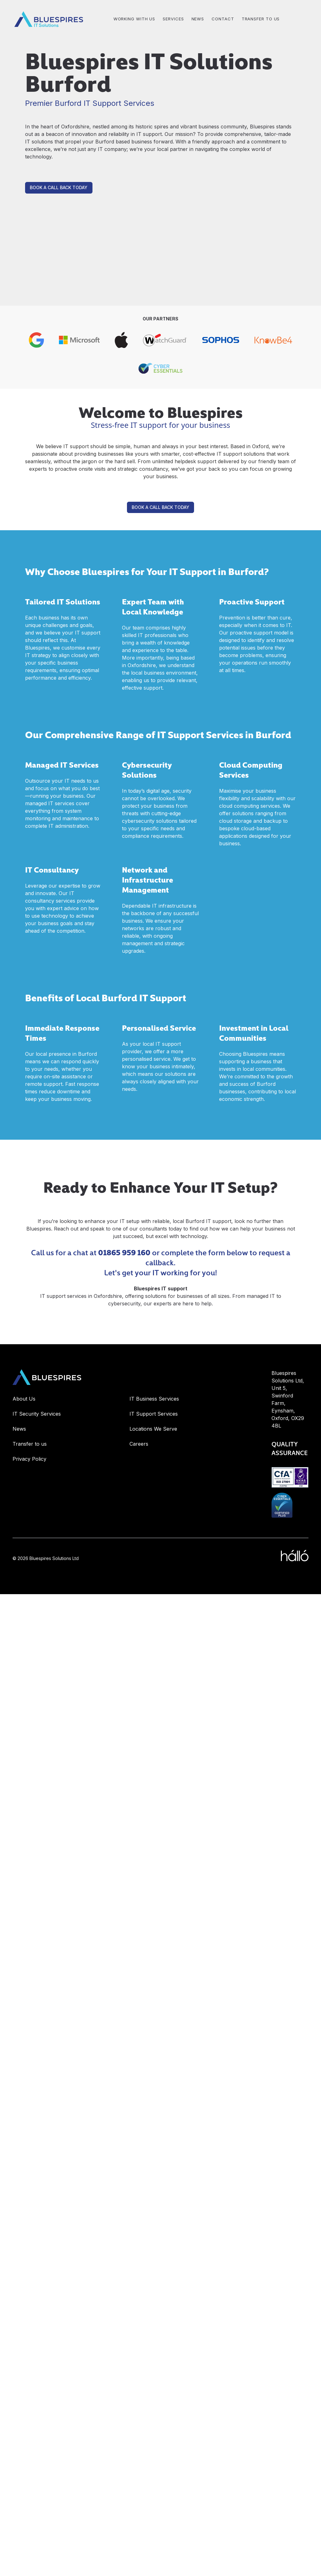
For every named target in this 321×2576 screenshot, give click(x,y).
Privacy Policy (29, 1459)
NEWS (198, 18)
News (19, 1429)
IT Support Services (153, 1414)
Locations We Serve (153, 1429)
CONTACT (223, 18)
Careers (138, 1444)
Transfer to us (261, 18)
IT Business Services (154, 1399)
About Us (24, 1399)
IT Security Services (37, 1414)
